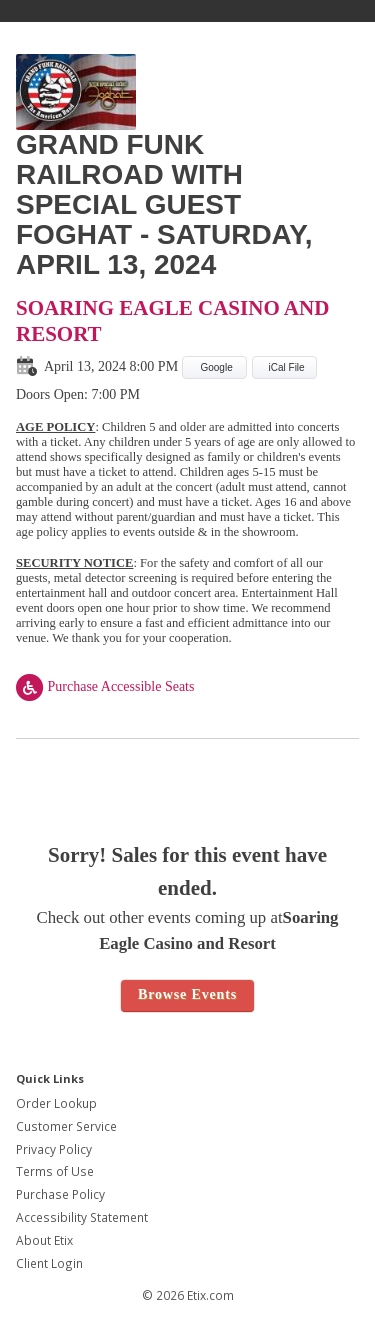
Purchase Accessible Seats (105, 686)
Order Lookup (56, 1103)
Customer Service (66, 1126)
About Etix (44, 1240)
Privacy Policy (54, 1149)
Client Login (49, 1263)
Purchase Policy (60, 1194)
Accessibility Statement (82, 1217)
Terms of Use (55, 1171)
